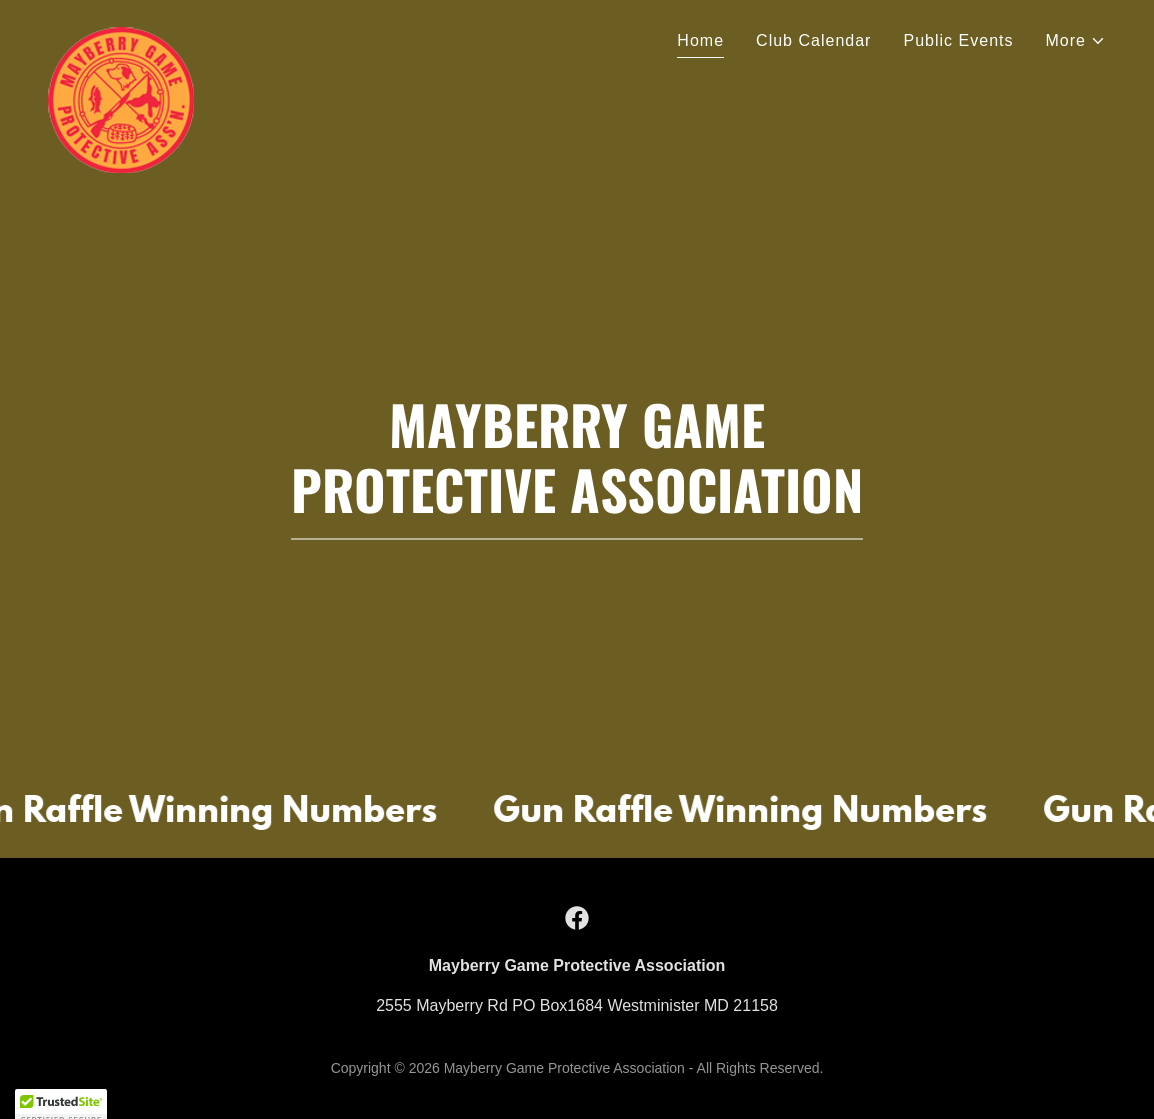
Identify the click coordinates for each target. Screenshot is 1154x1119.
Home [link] (700, 40)
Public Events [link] (958, 40)
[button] (1076, 41)
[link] (121, 35)
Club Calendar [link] (813, 40)
